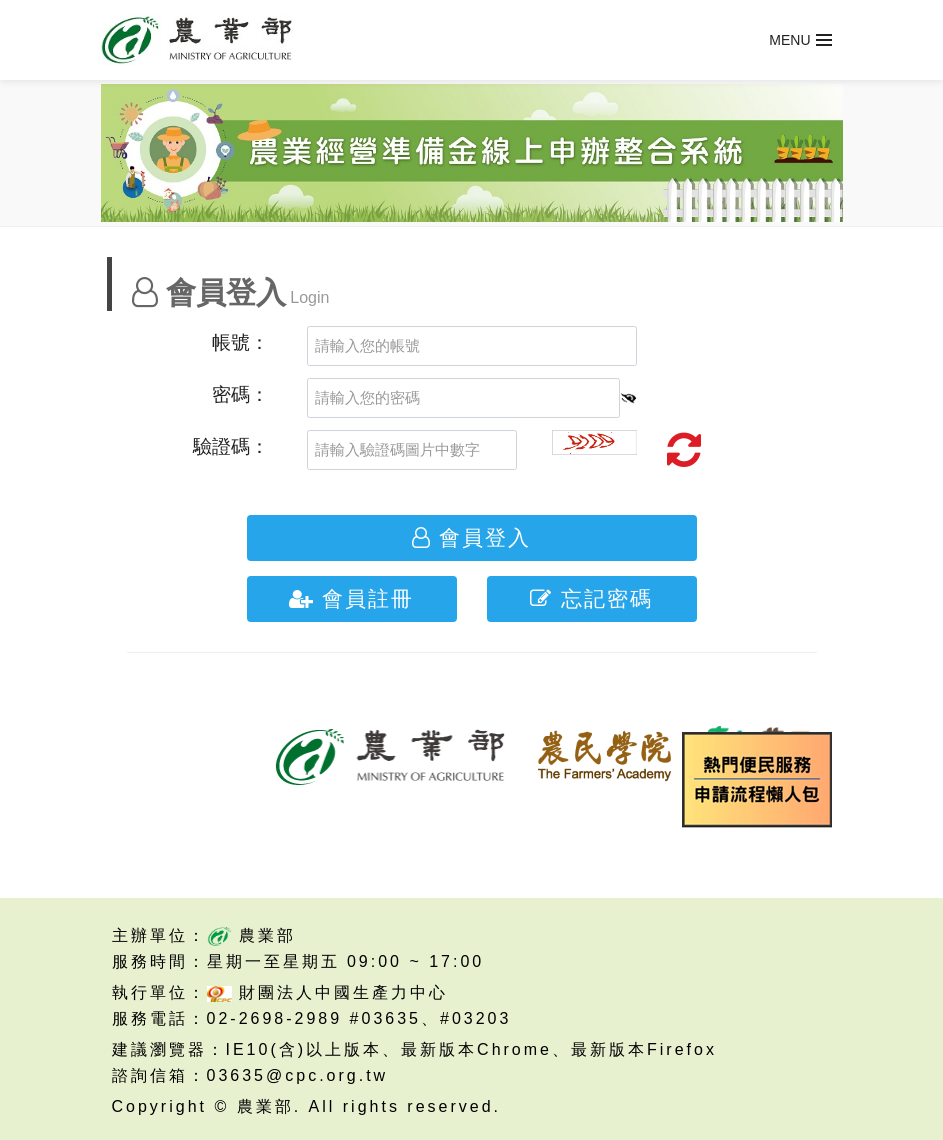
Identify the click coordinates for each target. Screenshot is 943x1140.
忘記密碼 (591, 599)
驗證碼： (231, 446)
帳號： (240, 342)
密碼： (240, 394)
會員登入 (471, 538)
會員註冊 (351, 599)
